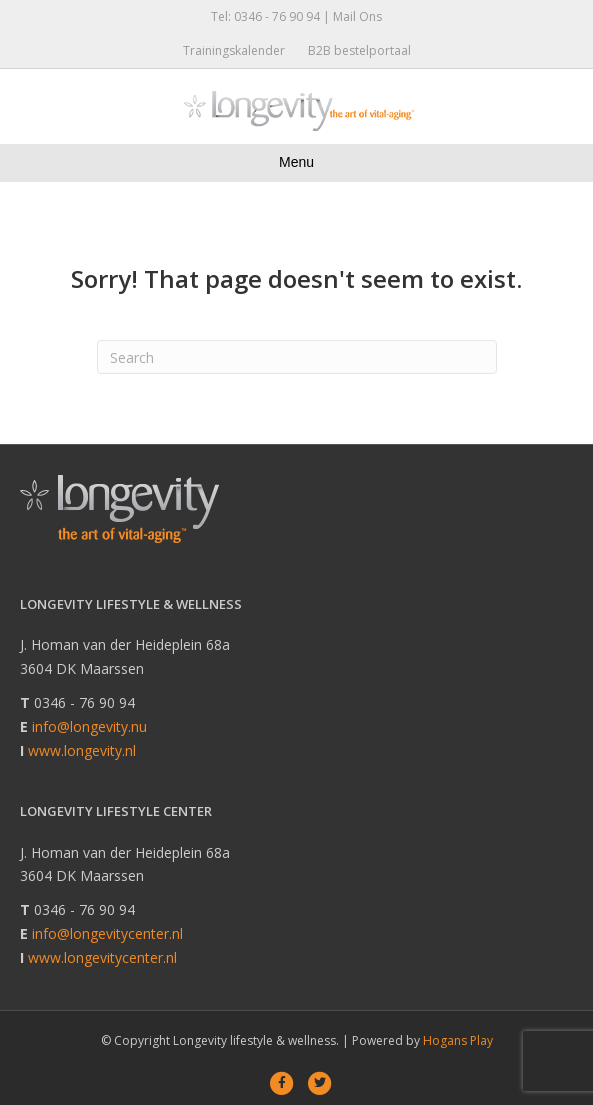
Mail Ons (357, 16)
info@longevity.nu (89, 726)
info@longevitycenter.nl (107, 933)
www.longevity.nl (82, 750)
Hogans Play (458, 1040)
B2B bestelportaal (359, 50)
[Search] (297, 357)
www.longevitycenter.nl (102, 957)
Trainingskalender (234, 50)
